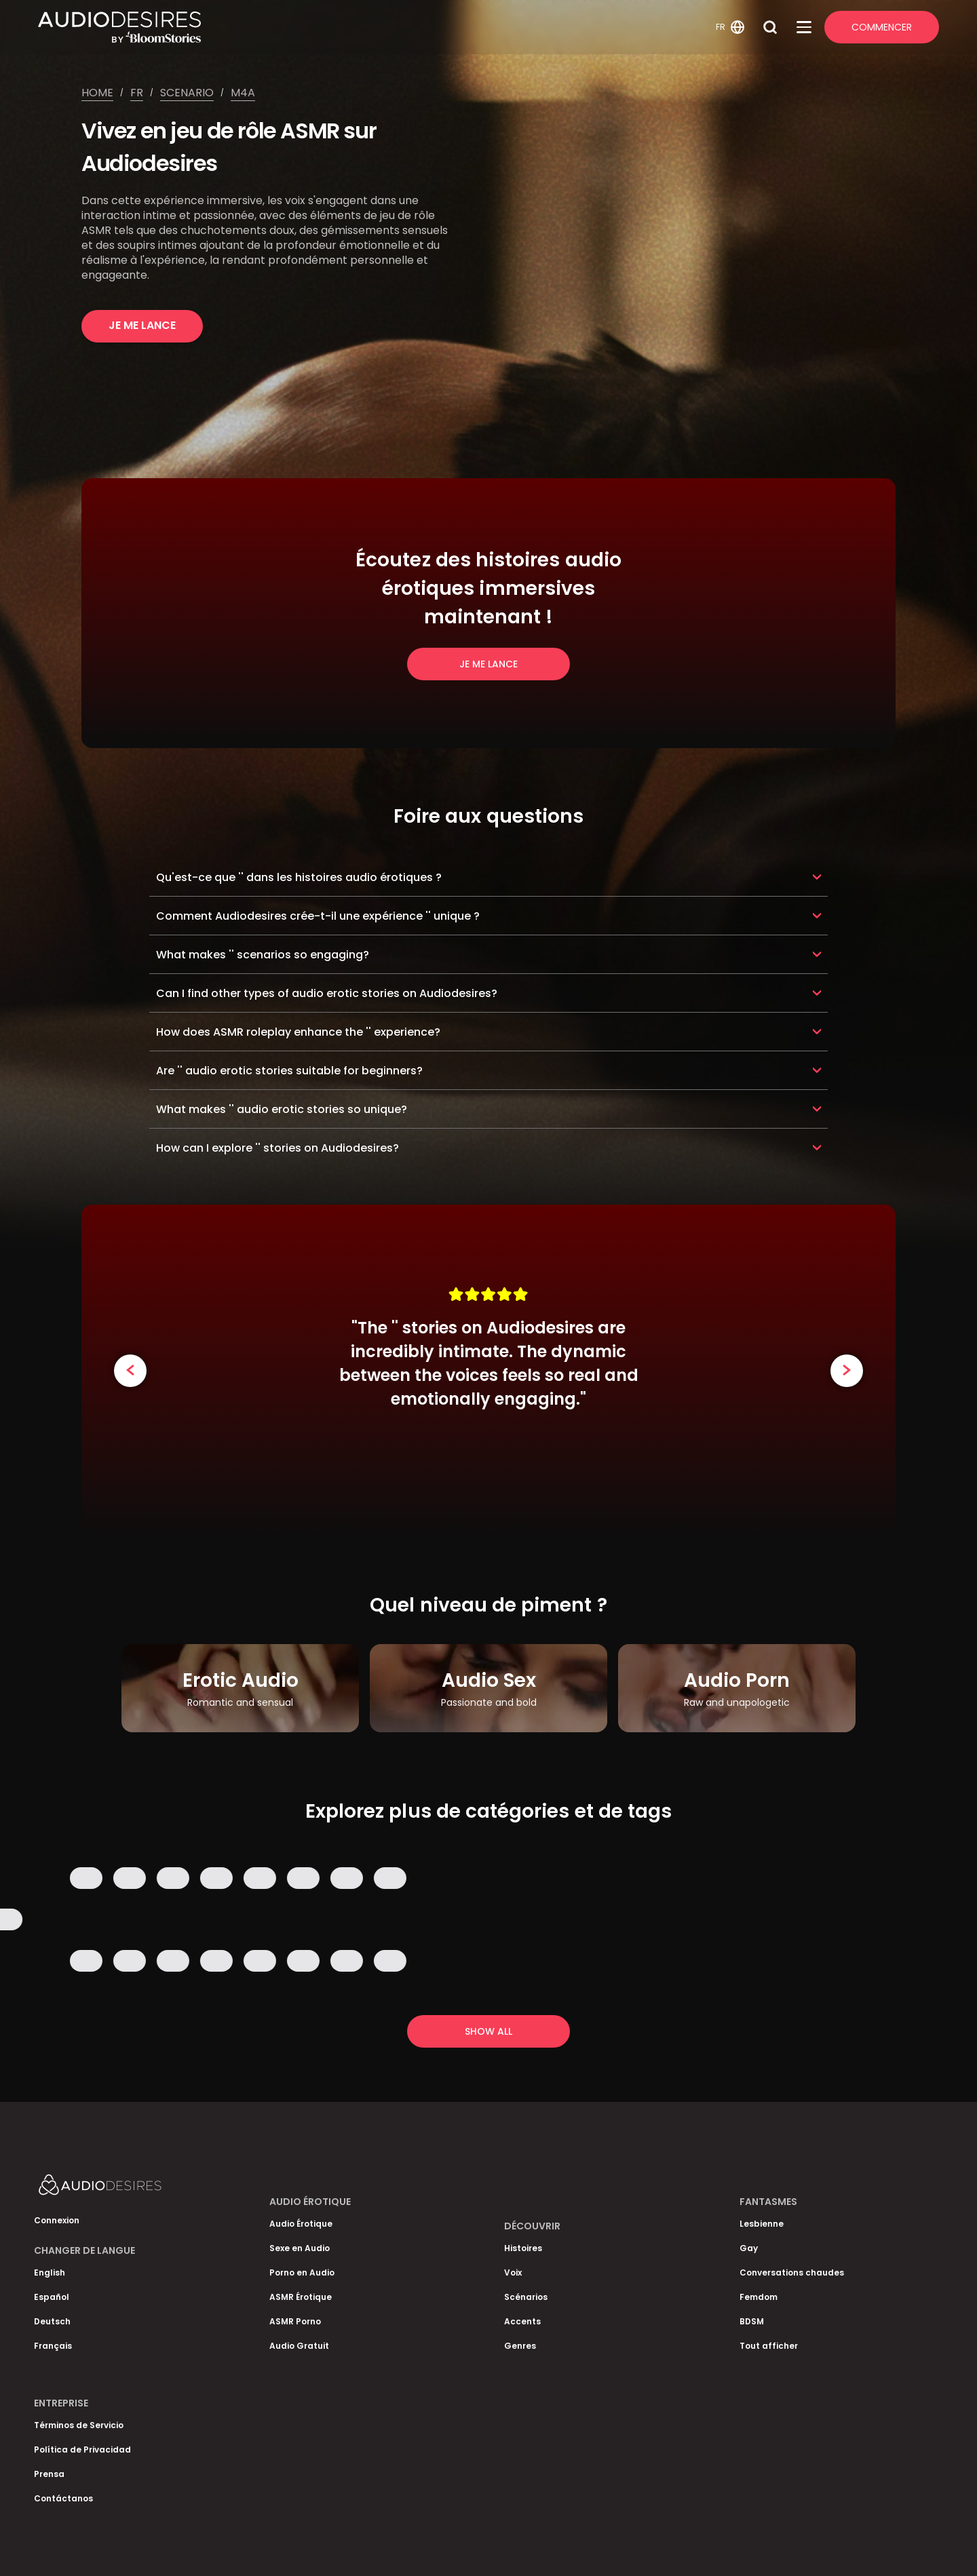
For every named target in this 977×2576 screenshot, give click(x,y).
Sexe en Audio (299, 2248)
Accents (522, 2321)
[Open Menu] (804, 27)
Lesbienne (762, 2223)
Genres (520, 2345)
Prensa (49, 2474)
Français (53, 2345)
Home (97, 92)
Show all (488, 2031)
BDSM (752, 2321)
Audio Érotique (300, 2223)
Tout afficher (769, 2345)
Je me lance (142, 325)
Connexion (56, 2220)
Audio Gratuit (299, 2345)
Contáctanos (63, 2498)
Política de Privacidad (82, 2449)
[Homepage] (375, 27)
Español (51, 2297)
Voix (513, 2272)
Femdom (759, 2297)
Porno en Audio (301, 2272)
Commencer (881, 27)
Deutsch (52, 2321)
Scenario (187, 92)
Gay (749, 2248)
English (49, 2272)
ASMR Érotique (300, 2297)
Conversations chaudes (792, 2272)
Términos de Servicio (78, 2425)
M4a (243, 92)
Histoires (523, 2248)
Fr (136, 92)
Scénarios (526, 2297)
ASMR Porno (295, 2321)
